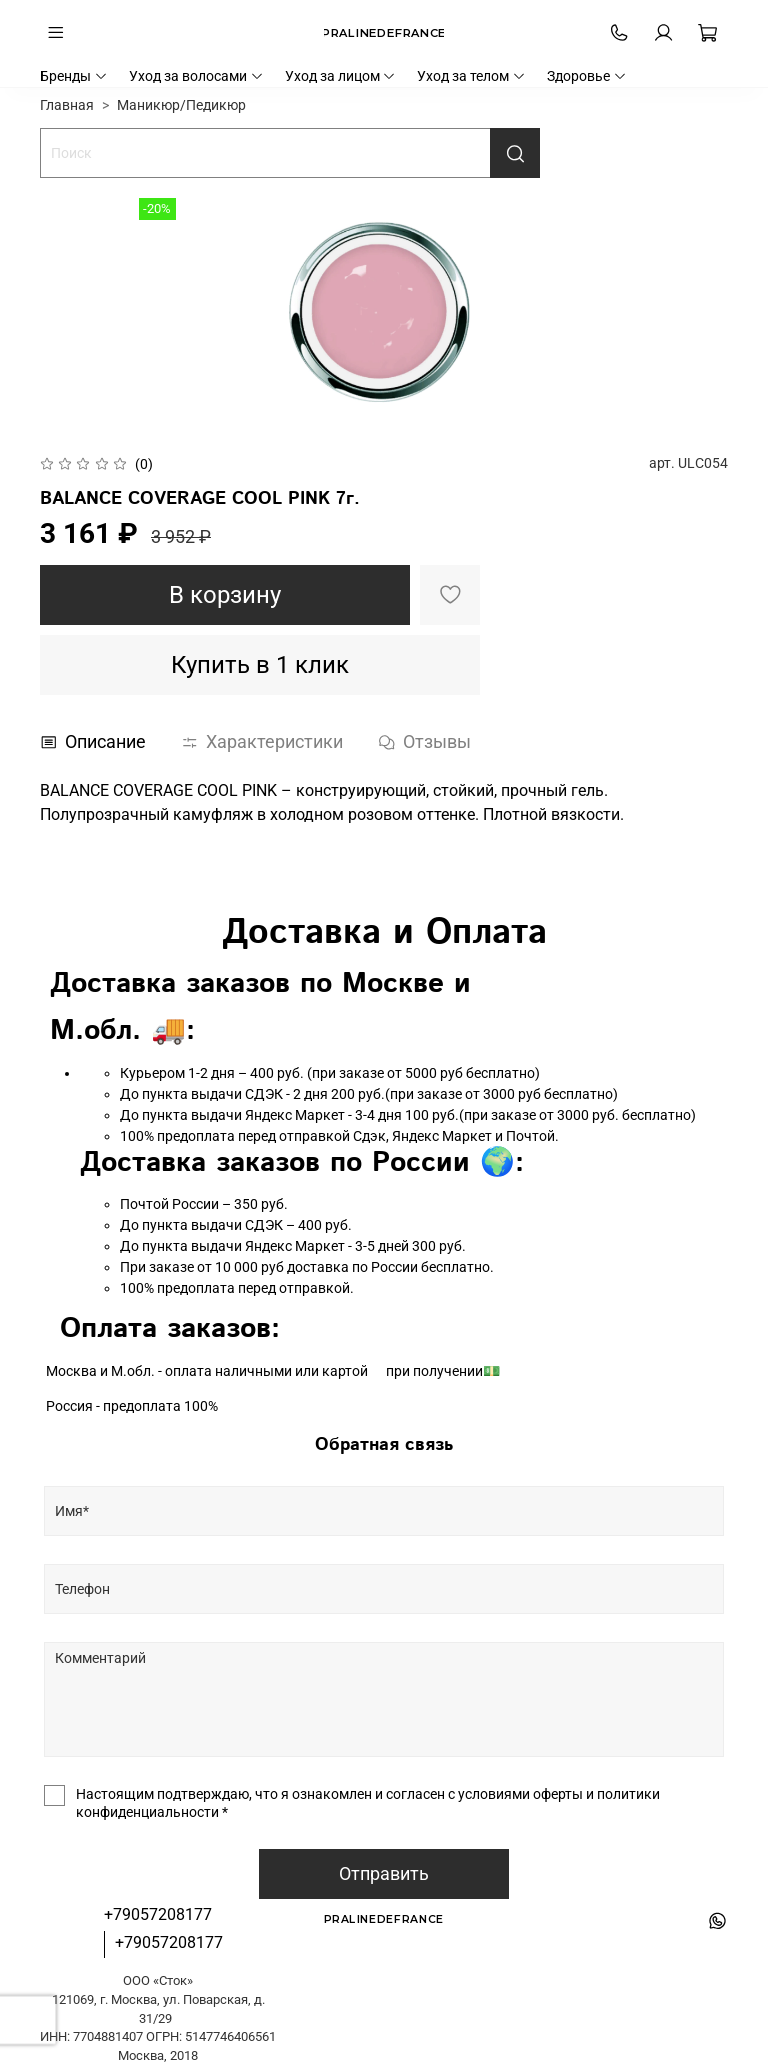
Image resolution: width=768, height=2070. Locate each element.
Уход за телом (471, 76)
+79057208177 (158, 1914)
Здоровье (587, 76)
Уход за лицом (341, 76)
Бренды (74, 76)
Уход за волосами (196, 76)
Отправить (384, 1874)
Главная (67, 105)
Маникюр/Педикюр (181, 105)
